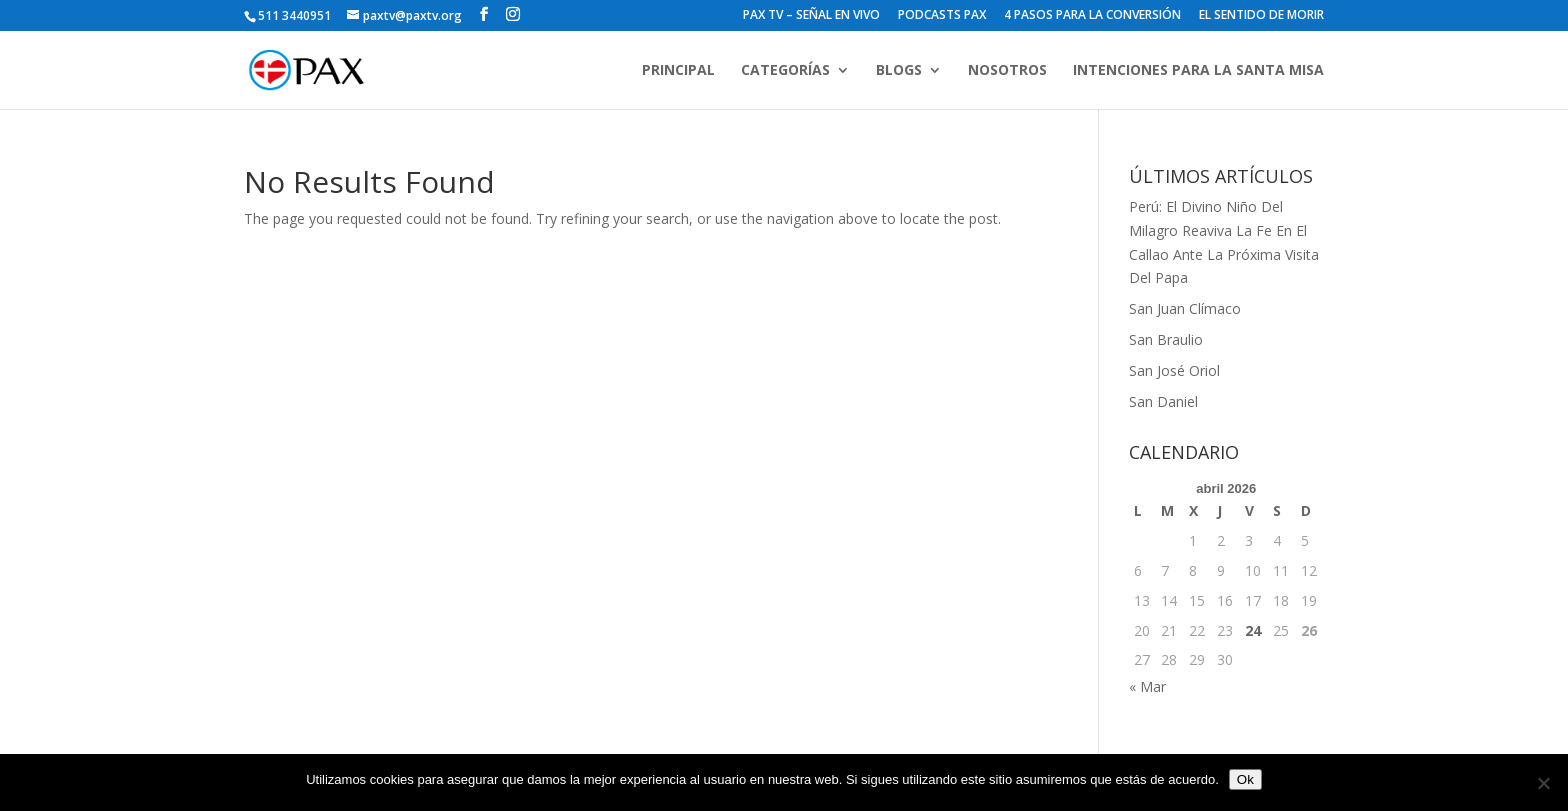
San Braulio (1166, 339)
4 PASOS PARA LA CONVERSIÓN (1092, 16)
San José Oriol (1174, 370)
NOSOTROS (1007, 71)
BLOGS (899, 71)
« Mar (1147, 686)
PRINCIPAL (678, 71)
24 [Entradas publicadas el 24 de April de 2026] (1253, 630)
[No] (1543, 783)
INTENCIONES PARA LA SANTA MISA (1198, 71)
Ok (1245, 779)
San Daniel (1163, 401)
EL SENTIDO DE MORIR (1261, 16)
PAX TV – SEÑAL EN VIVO (811, 16)
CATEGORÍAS (785, 71)
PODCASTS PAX (942, 16)
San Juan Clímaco (1185, 308)
